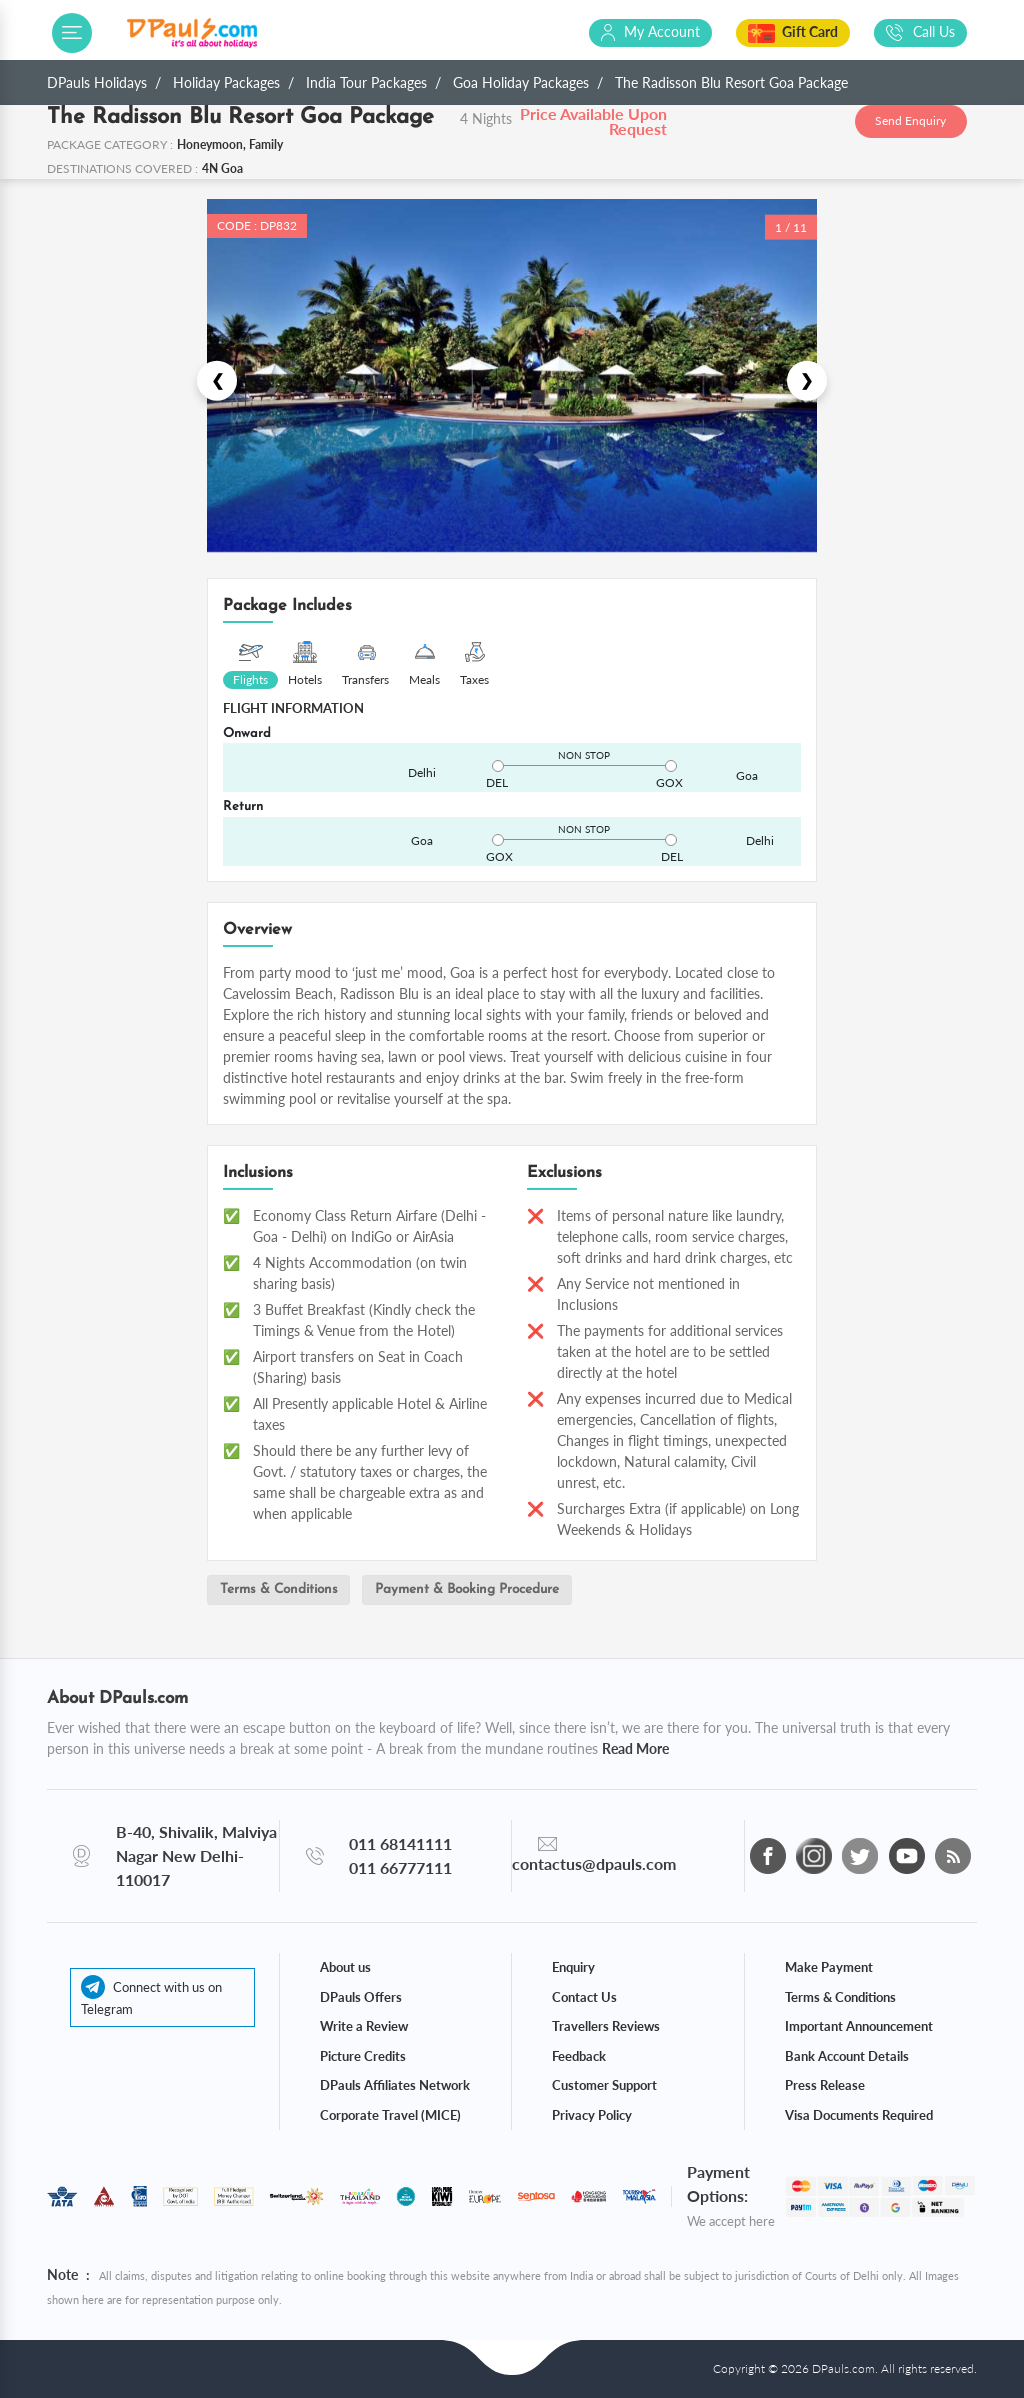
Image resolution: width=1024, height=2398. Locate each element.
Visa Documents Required (859, 2114)
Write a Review (364, 2026)
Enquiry (573, 1967)
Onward (247, 733)
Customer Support (604, 2085)
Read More (635, 1748)
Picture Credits (363, 2055)
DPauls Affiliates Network (395, 2085)
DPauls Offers (361, 1996)
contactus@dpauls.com (594, 1863)
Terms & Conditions (284, 1590)
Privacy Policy (592, 2114)
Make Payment (829, 1967)
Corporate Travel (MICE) (390, 2114)
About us (345, 1967)
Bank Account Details (847, 2055)
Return (243, 806)
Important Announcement (859, 2026)
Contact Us (584, 1996)
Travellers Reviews (606, 2026)
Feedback (579, 2055)
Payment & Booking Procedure (482, 1590)
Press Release (825, 2085)
